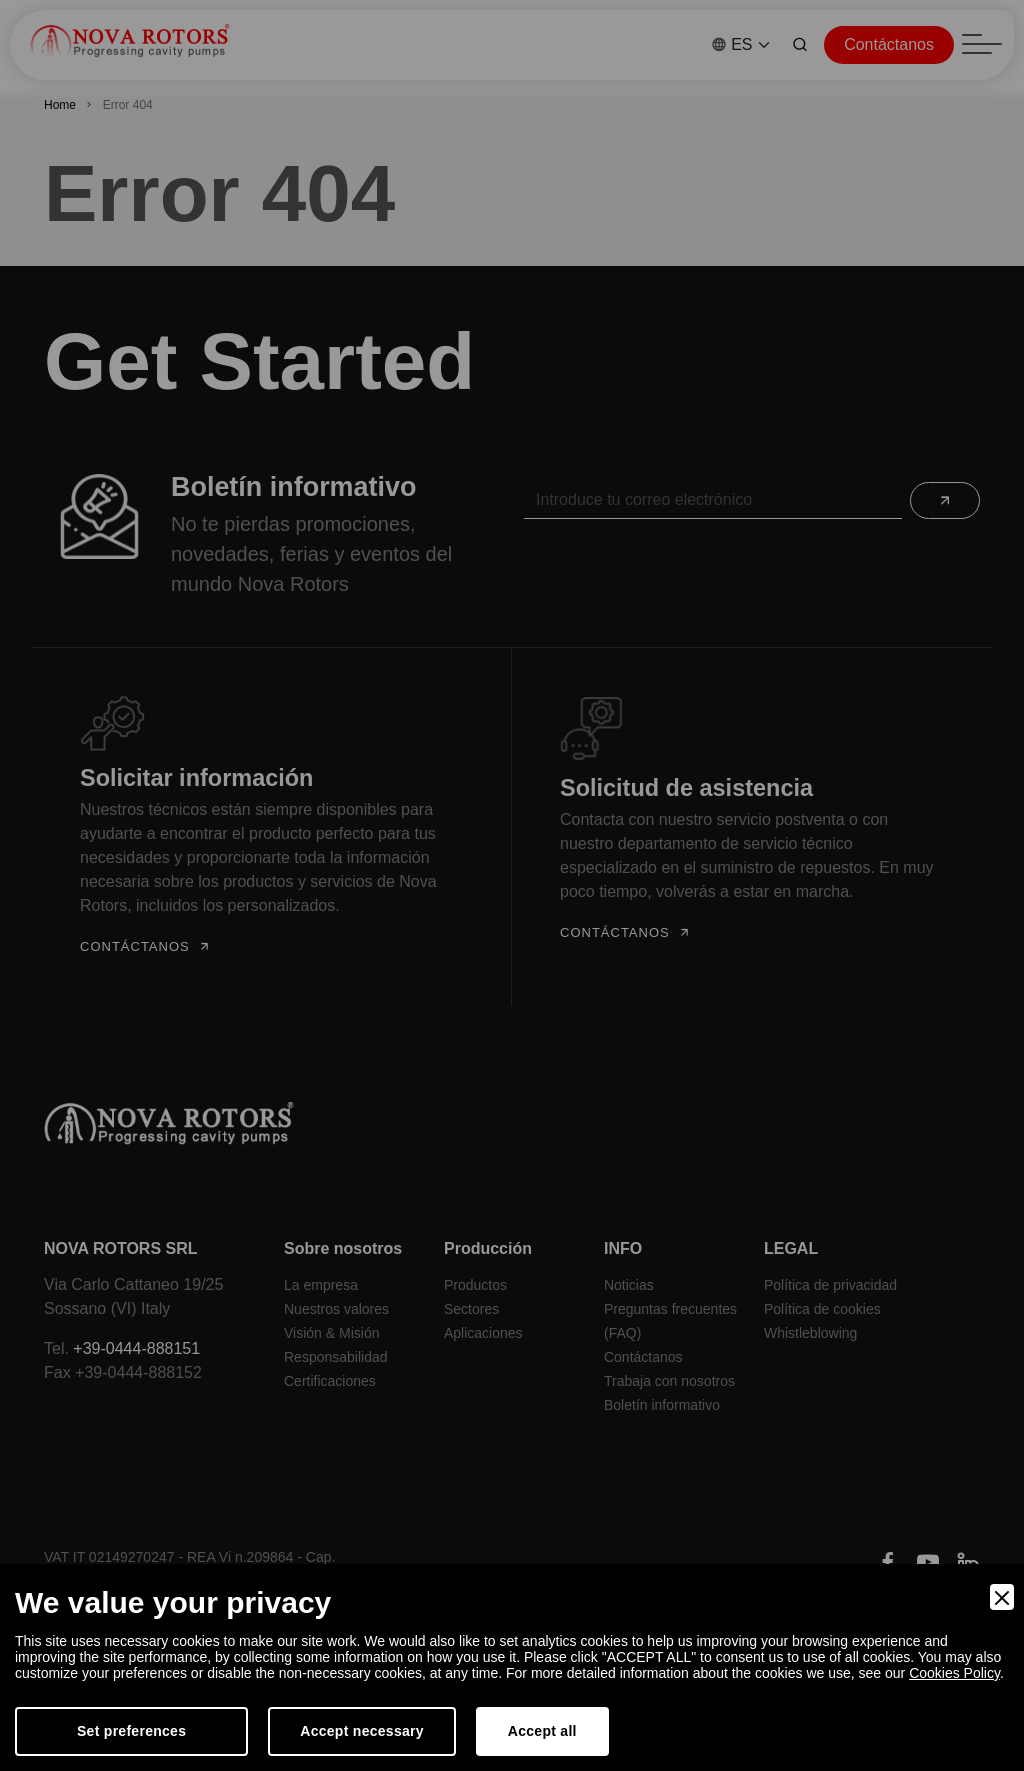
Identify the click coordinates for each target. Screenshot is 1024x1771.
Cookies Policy (954, 1673)
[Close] (1002, 1597)
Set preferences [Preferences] (131, 1731)
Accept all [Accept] (542, 1731)
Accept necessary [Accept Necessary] (362, 1731)
